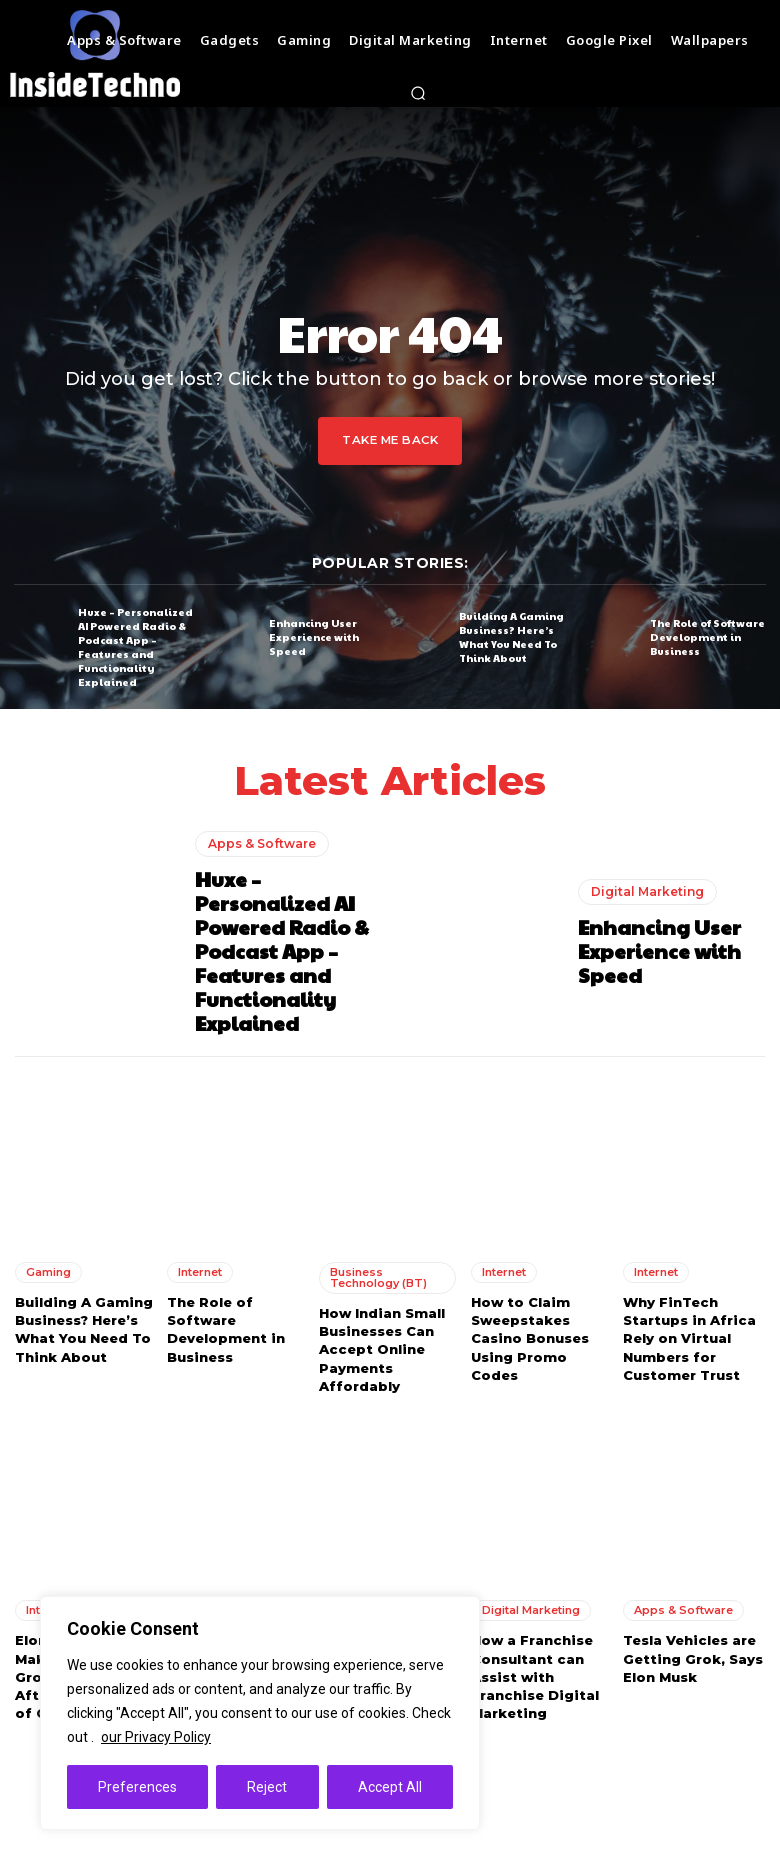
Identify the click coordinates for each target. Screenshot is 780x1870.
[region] (260, 1713)
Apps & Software (262, 843)
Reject (267, 1787)
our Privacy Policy (156, 1737)
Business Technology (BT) (378, 1277)
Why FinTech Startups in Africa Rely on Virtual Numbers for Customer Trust (689, 1338)
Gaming (48, 1272)
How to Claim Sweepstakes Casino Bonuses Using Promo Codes (530, 1338)
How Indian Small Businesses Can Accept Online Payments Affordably (382, 1349)
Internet (200, 1272)
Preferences (137, 1787)
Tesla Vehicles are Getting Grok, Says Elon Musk (693, 1658)
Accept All (390, 1787)
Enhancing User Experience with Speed (314, 637)
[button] (418, 93)
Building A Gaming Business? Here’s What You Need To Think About (511, 637)
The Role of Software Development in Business (707, 637)
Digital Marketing (647, 891)
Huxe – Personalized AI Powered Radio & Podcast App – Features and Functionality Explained (135, 646)
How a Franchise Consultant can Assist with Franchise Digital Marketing (535, 1676)
